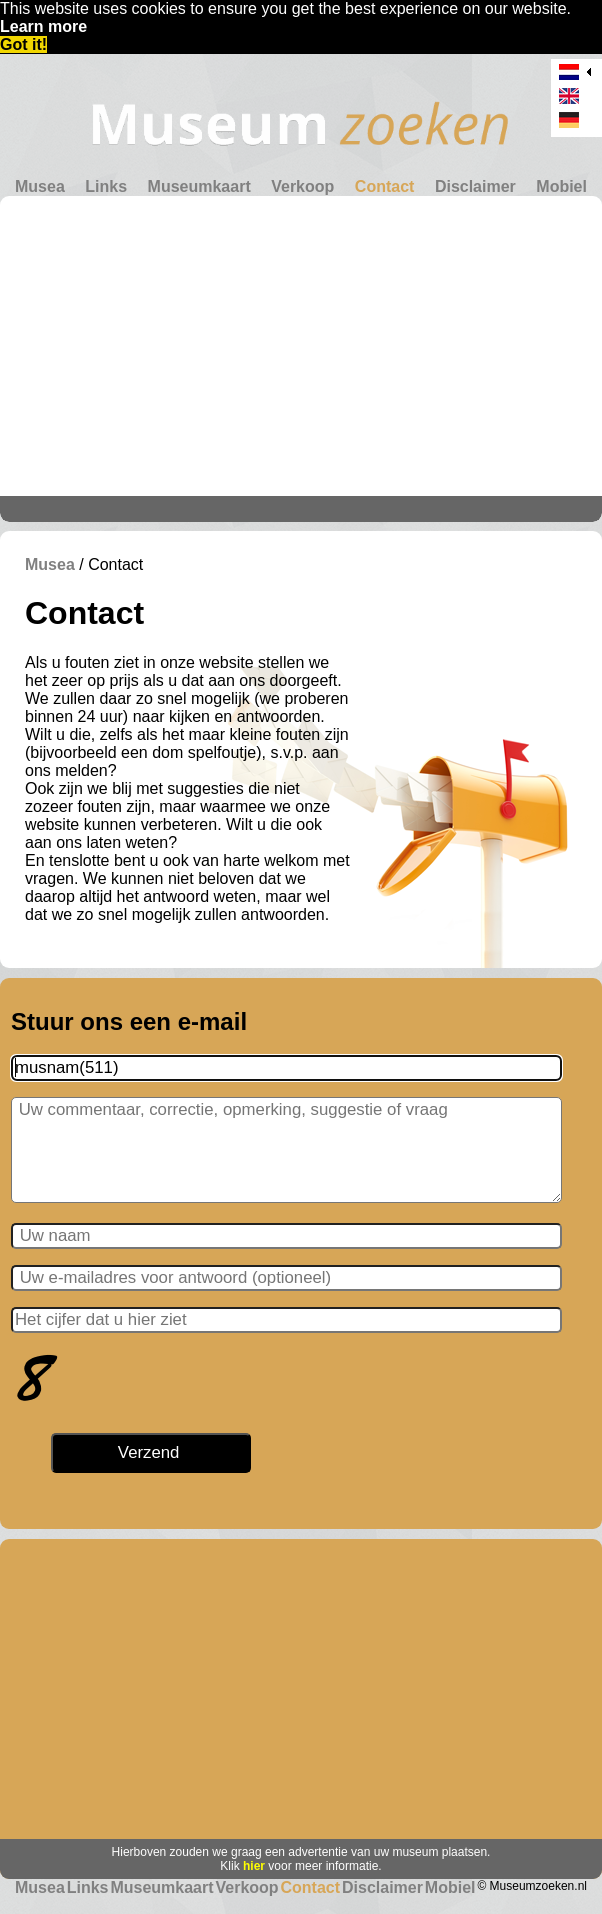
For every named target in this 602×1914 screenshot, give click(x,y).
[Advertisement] (301, 346)
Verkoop (302, 186)
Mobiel (561, 186)
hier (254, 1866)
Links (106, 186)
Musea (40, 186)
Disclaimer (475, 186)
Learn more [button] (43, 26)
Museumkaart (199, 186)
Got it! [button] (23, 44)
